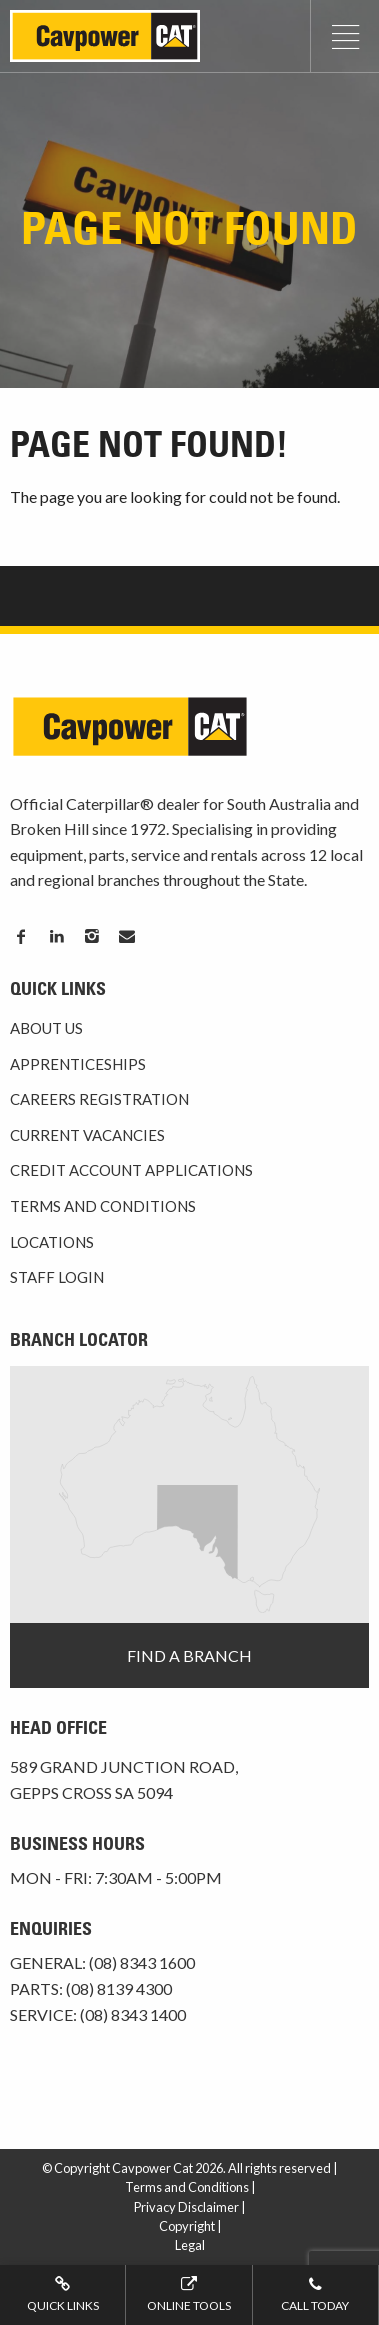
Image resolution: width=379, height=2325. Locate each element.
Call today (315, 2293)
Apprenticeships (78, 1064)
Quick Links (62, 2293)
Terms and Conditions (103, 1206)
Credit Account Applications (131, 1170)
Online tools (188, 2293)
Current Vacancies (87, 1135)
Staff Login (57, 1277)
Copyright (187, 2226)
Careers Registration (99, 1099)
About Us (46, 1028)
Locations (52, 1242)
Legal (190, 2245)
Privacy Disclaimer (186, 2207)
